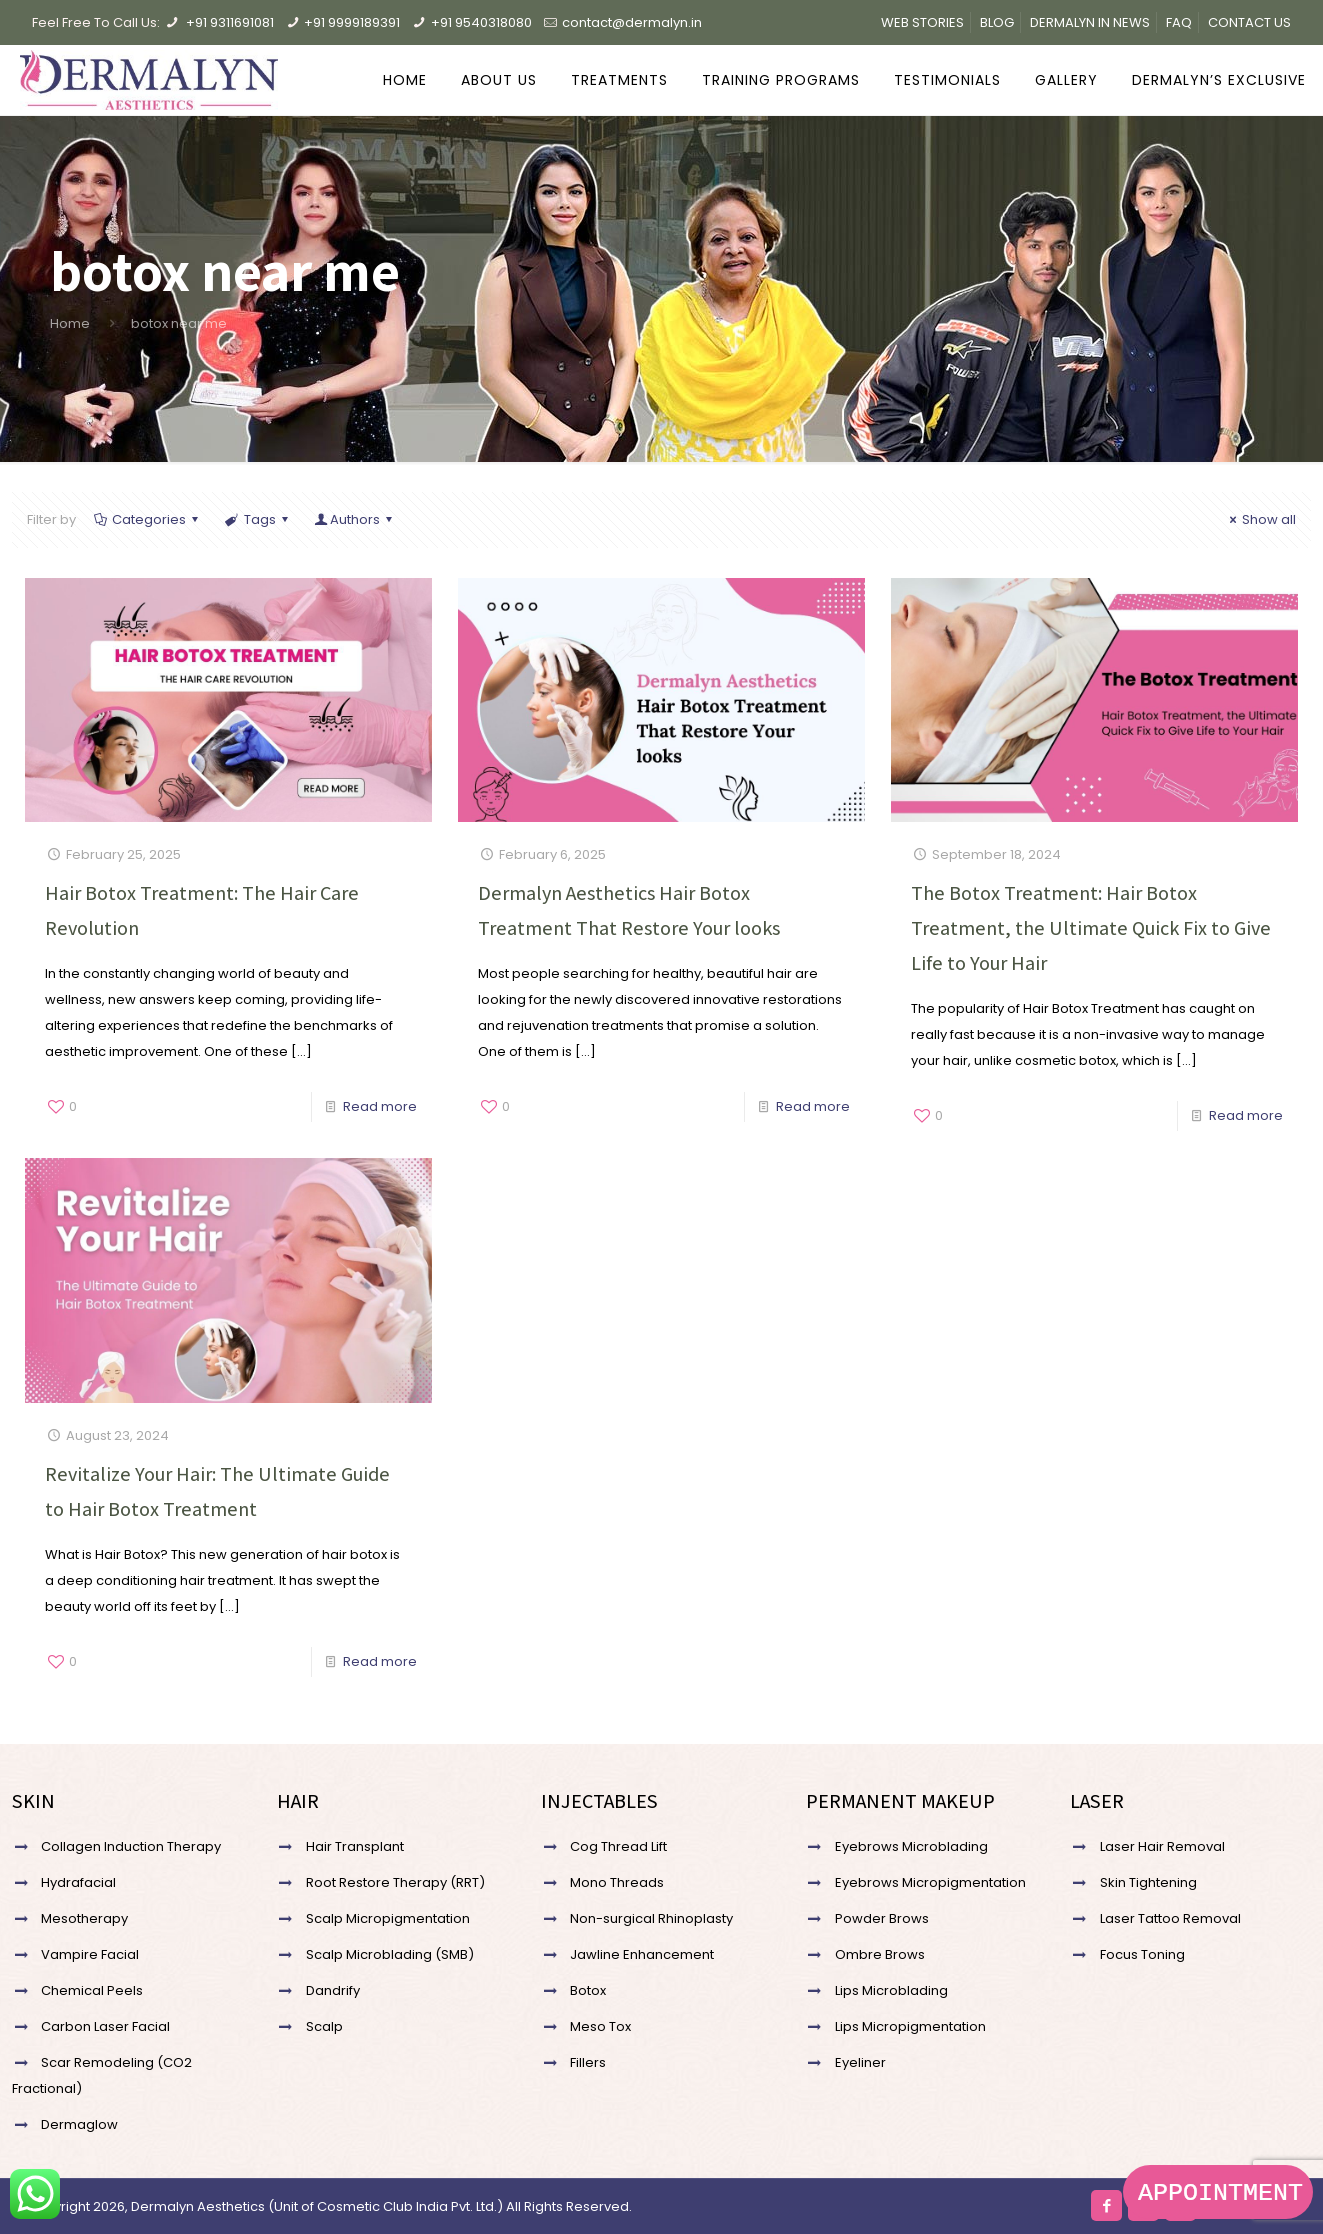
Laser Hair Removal (1162, 1846)
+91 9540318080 (481, 22)
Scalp (324, 2026)
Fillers (588, 2062)
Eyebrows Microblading (911, 1846)
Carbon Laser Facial (105, 2026)
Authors (355, 519)
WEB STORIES (922, 22)
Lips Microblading (891, 1990)
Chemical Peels (92, 1990)
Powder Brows (882, 1918)
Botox (588, 1990)
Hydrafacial (78, 1882)
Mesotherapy (84, 1918)
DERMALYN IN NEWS (1090, 22)
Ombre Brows (880, 1954)
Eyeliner (860, 2062)
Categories (147, 519)
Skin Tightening (1148, 1882)
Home (70, 323)
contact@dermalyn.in (632, 22)
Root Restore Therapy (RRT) (395, 1882)
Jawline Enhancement (642, 1954)
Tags (257, 519)
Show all (1260, 519)
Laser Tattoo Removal (1170, 1918)
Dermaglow (79, 2124)
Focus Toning (1142, 1954)
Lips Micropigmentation (910, 2026)
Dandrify (333, 1990)
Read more (380, 1106)
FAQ (1179, 22)
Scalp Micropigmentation (388, 1918)
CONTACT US (1249, 22)
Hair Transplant (355, 1846)
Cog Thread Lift (618, 1846)
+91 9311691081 (230, 22)
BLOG (997, 22)
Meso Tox (600, 2026)
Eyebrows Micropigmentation (930, 1882)
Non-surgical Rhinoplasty (651, 1918)
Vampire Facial (90, 1954)
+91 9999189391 (352, 22)
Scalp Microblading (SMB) (390, 1954)
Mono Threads (617, 1882)
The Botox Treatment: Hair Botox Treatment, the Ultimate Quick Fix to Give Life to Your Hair (1091, 928)
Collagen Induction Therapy (131, 1846)
